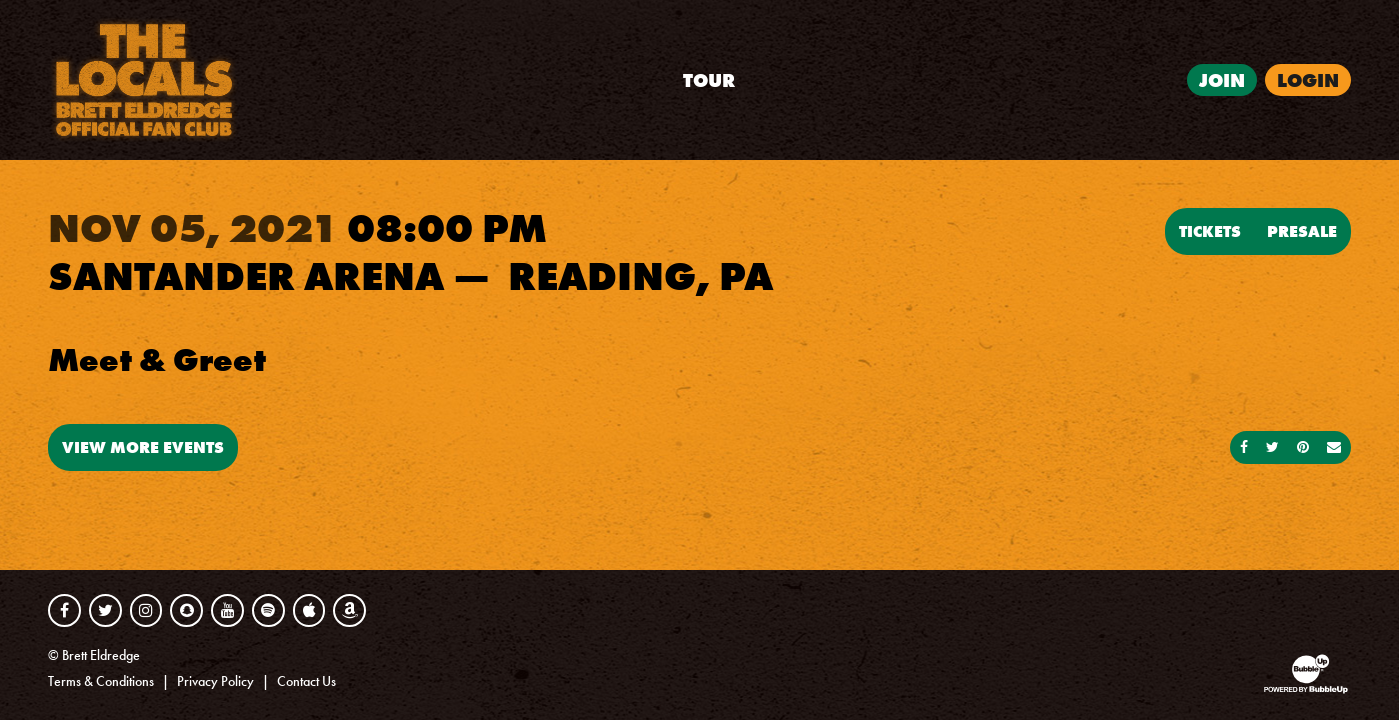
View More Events (143, 447)
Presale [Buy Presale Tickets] (1302, 231)
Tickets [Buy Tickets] (1210, 231)
